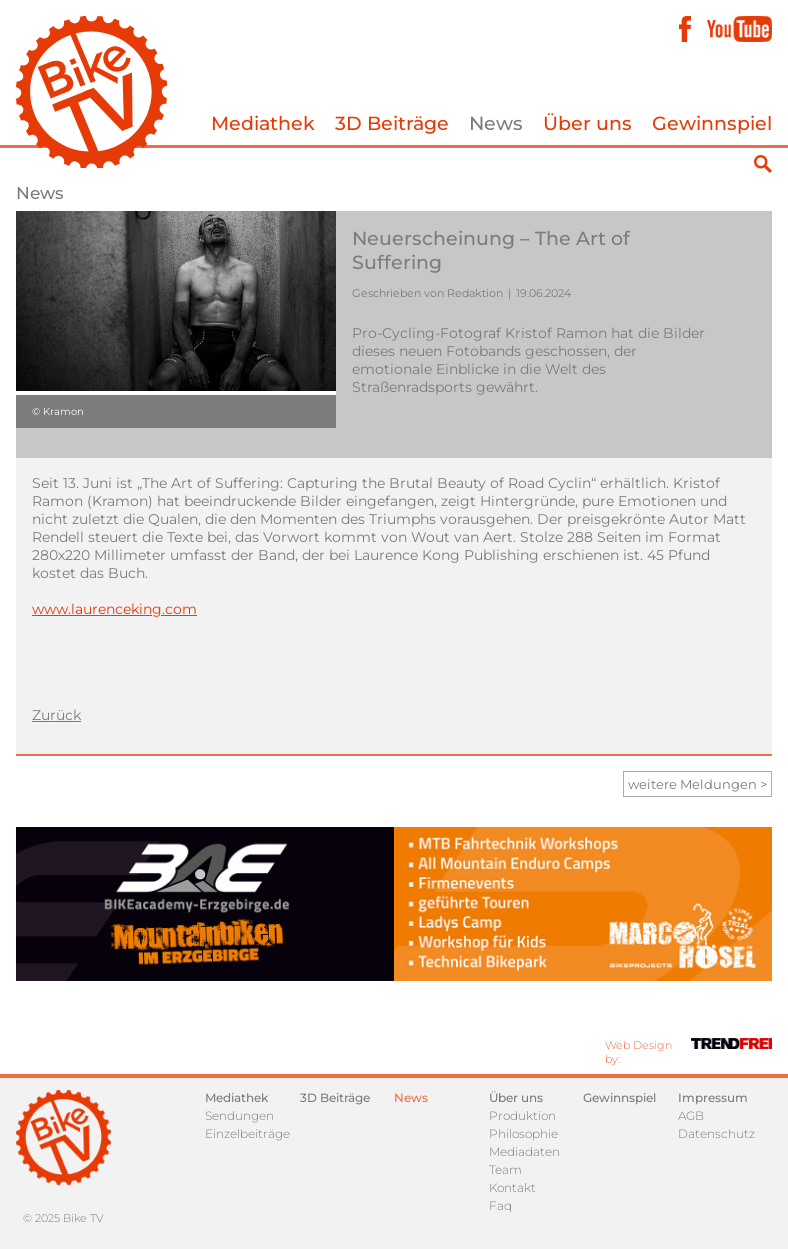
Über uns (587, 123)
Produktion (522, 1115)
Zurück (56, 715)
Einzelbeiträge (247, 1133)
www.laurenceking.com (114, 609)
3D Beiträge (392, 123)
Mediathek (263, 123)
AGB (691, 1115)
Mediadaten (524, 1151)
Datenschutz (716, 1133)
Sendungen (239, 1115)
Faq (500, 1205)
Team (505, 1169)
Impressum (713, 1097)
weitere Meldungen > (697, 784)
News (496, 123)
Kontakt (512, 1187)
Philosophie (523, 1133)
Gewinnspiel (712, 123)
